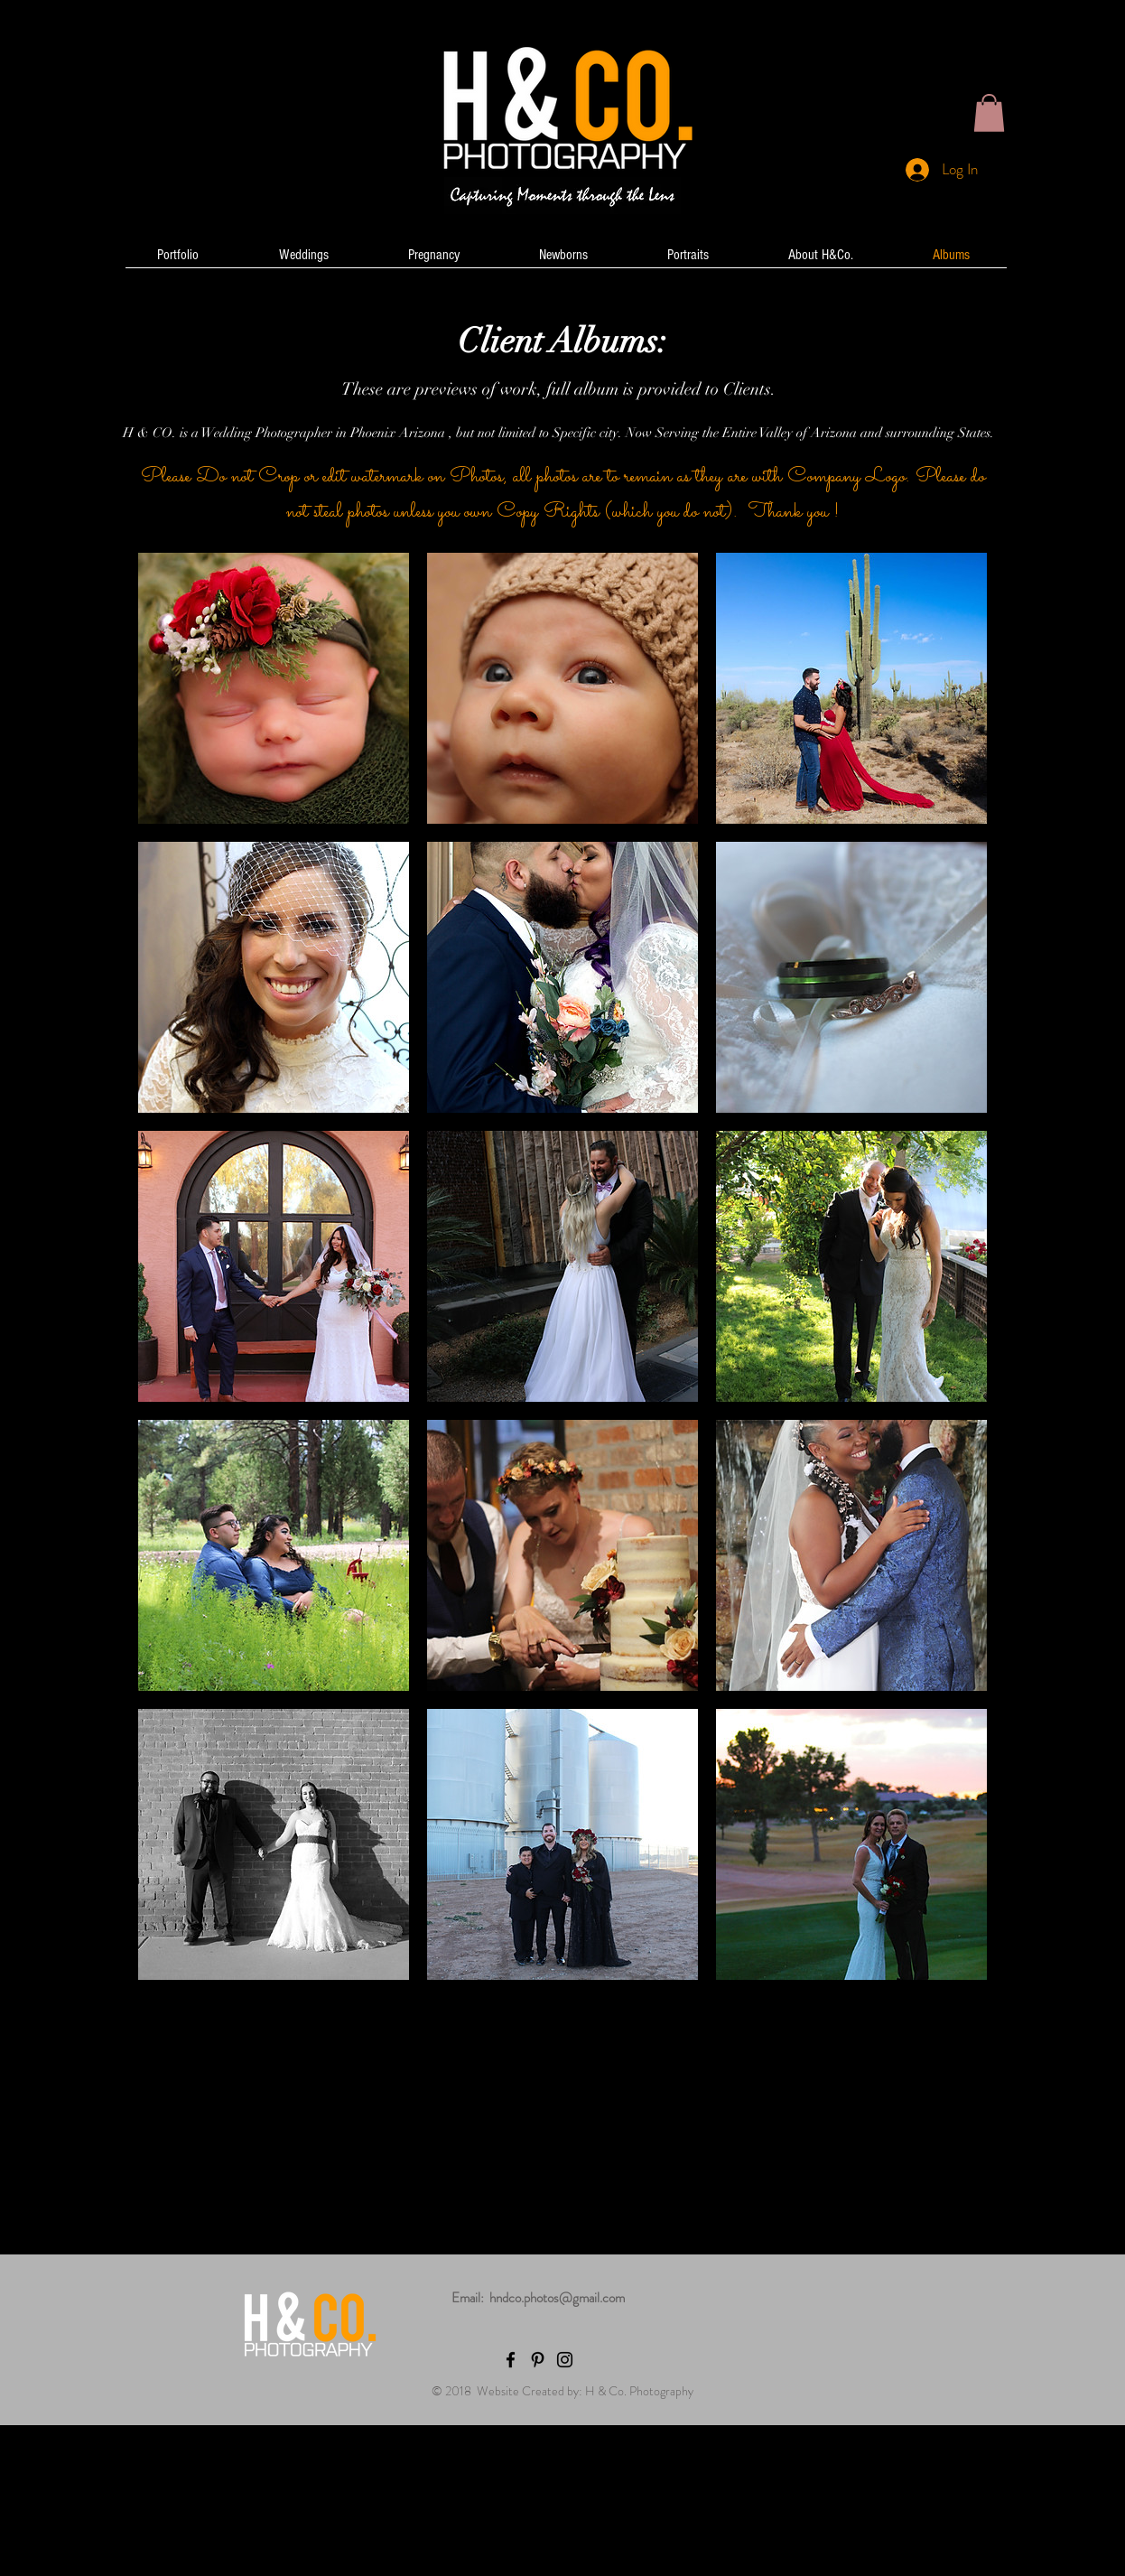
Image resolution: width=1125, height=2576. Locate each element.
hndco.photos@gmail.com (557, 2298)
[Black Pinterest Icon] (537, 2359)
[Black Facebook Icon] (510, 2359)
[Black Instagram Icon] (564, 2359)
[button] (989, 113)
